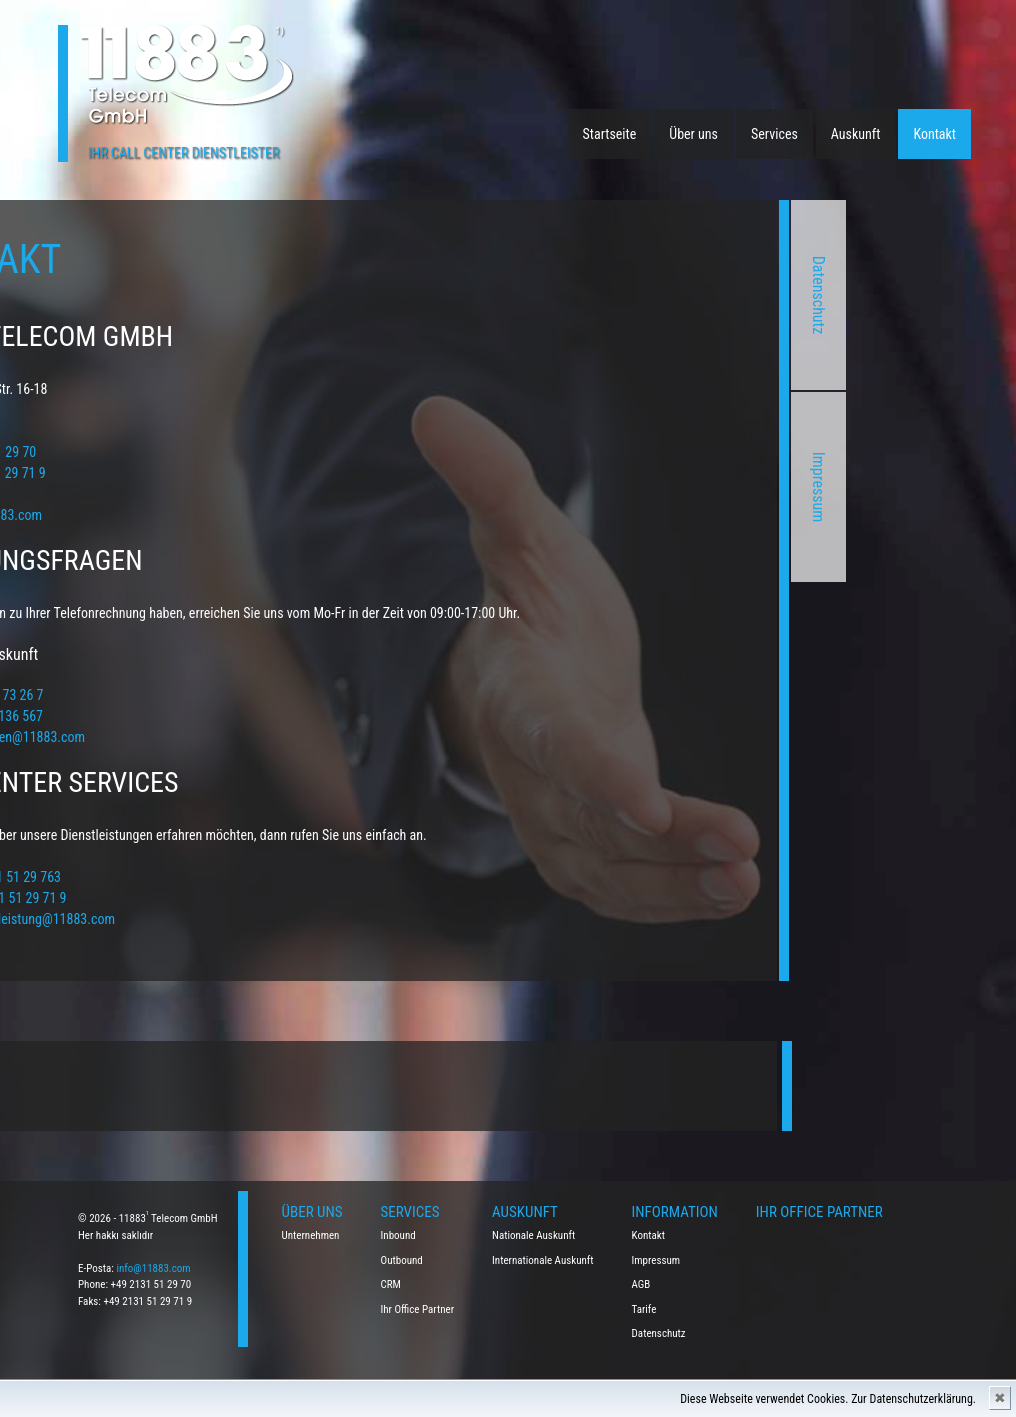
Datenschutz (653, 295)
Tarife (644, 1309)
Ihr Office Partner (418, 1309)
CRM (391, 1284)
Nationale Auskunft (533, 1235)
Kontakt (934, 134)
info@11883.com (153, 1268)
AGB (641, 1284)
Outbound (402, 1260)
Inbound (398, 1235)
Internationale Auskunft (543, 1260)
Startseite (610, 134)
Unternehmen (311, 1235)
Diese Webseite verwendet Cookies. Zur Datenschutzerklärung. (828, 1399)
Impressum (653, 487)
